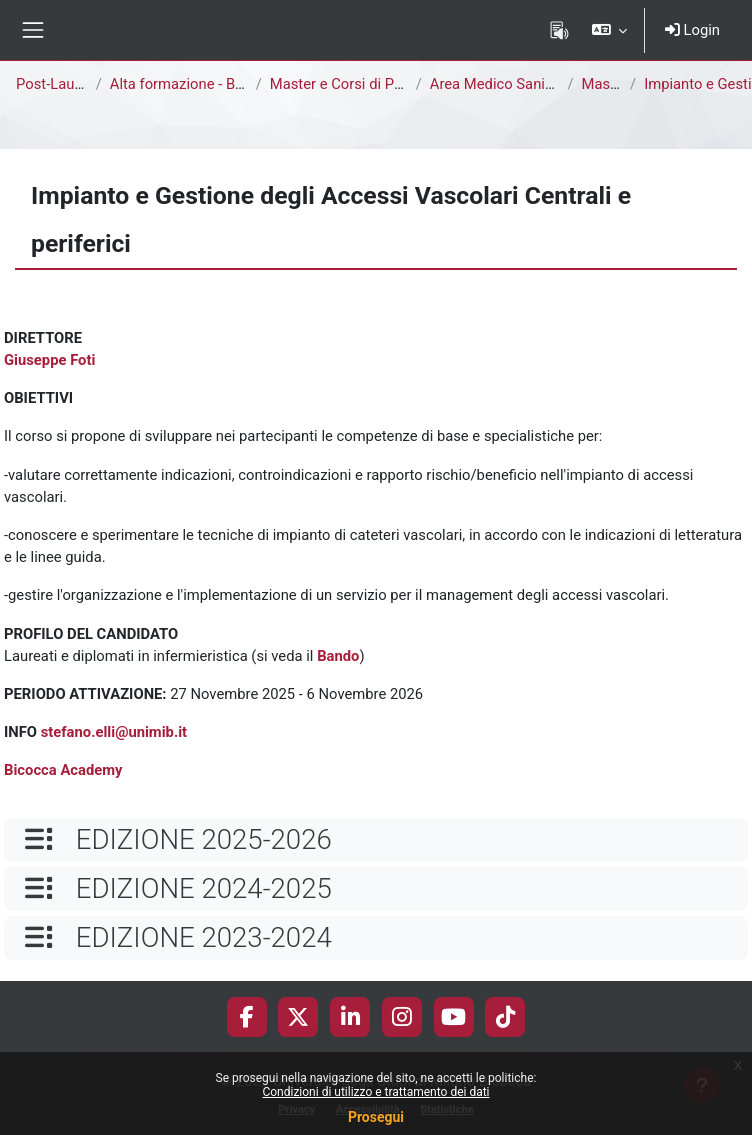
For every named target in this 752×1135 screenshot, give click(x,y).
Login (692, 30)
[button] (608, 30)
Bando (338, 656)
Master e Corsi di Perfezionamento (384, 84)
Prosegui (376, 1117)
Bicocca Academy (63, 770)
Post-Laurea (55, 84)
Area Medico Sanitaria (502, 84)
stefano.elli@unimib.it (114, 732)
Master (605, 84)
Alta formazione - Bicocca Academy (227, 84)
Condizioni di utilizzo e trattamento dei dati (375, 1092)
